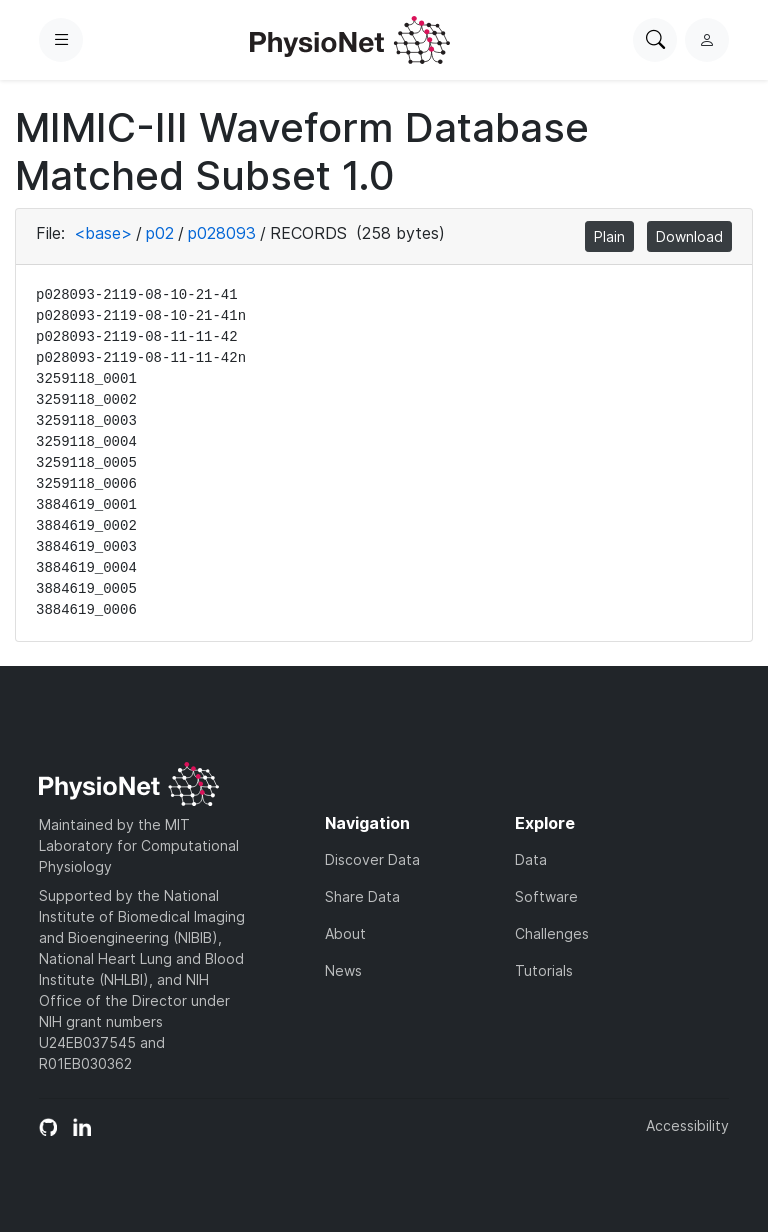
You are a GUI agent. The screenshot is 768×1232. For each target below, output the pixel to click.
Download (689, 236)
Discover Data (372, 859)
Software (546, 896)
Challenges (552, 933)
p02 (160, 233)
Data (531, 859)
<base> (103, 233)
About (345, 933)
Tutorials (544, 970)
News (343, 970)
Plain (609, 236)
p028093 (222, 233)
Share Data (362, 896)
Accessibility (687, 1125)
